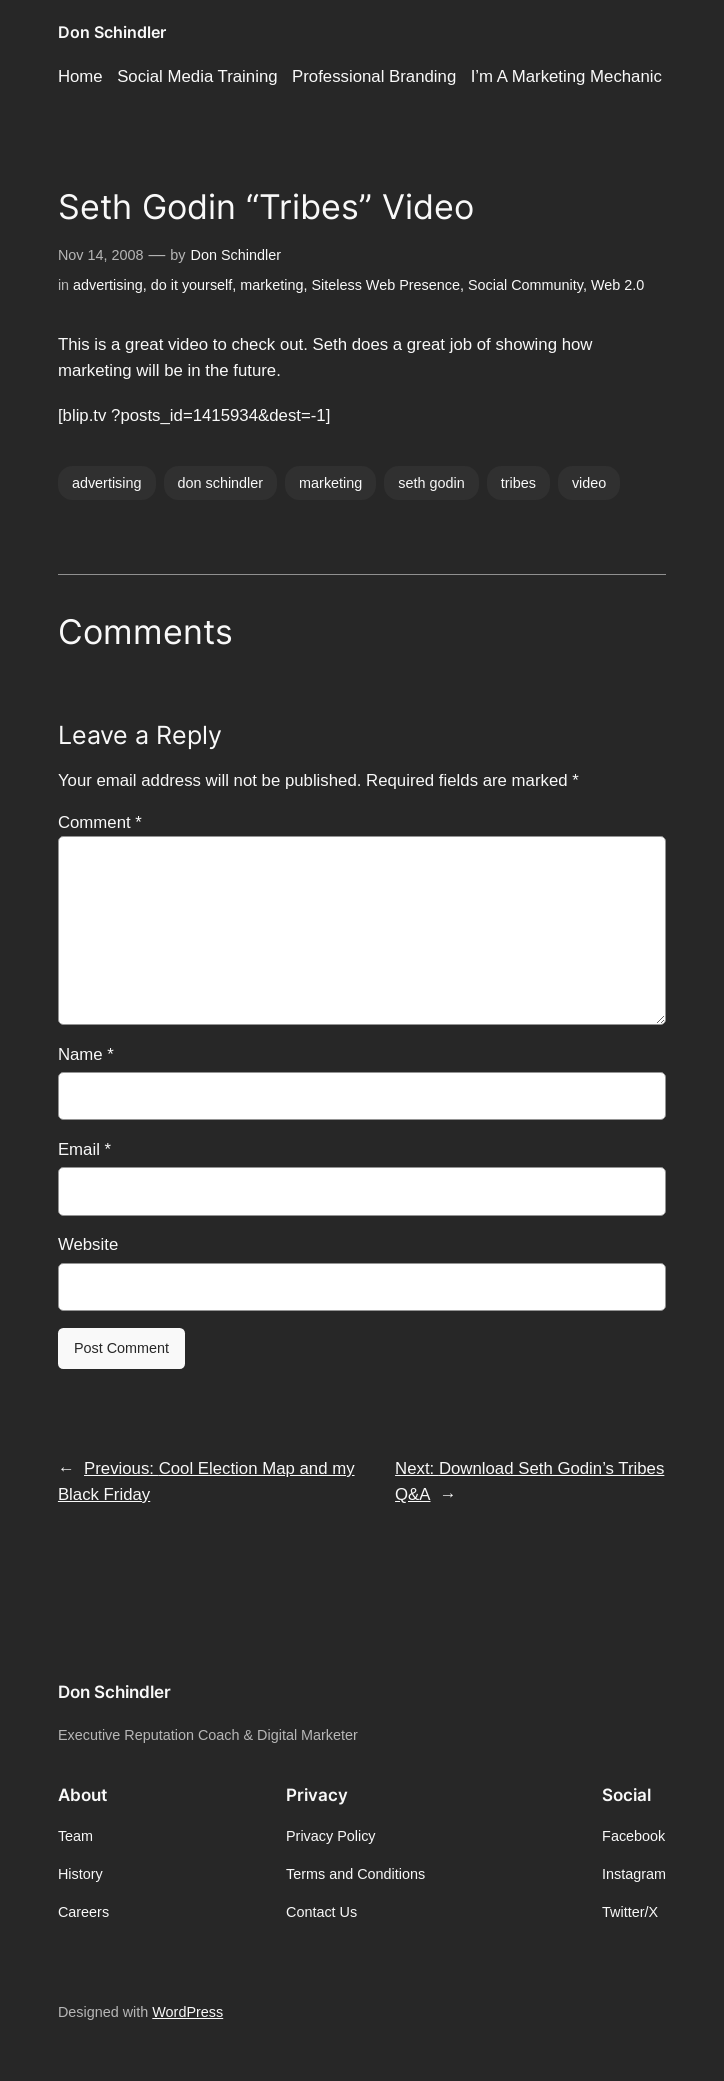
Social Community (525, 285)
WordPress (187, 2012)
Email (84, 1149)
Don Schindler (112, 32)
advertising (108, 285)
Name (86, 1054)
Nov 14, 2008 (101, 255)
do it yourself (192, 285)
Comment (100, 822)
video (589, 483)
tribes (518, 483)
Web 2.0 (617, 285)
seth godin (431, 483)
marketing (271, 285)
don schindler (221, 483)
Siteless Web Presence (385, 285)
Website (88, 1244)
